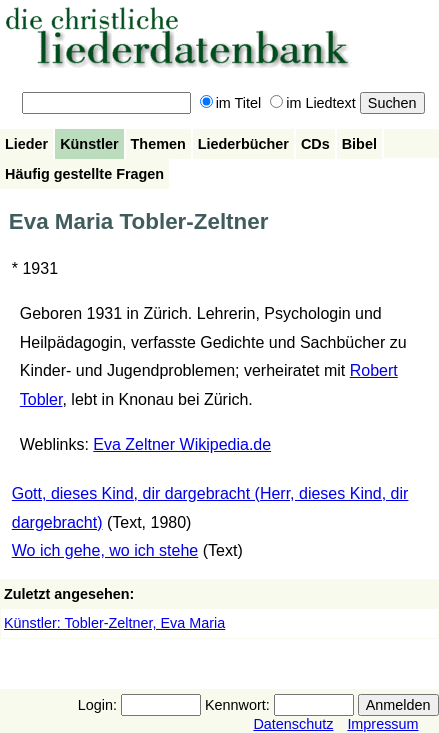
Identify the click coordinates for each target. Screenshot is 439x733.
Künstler (89, 144)
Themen (158, 144)
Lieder (26, 144)
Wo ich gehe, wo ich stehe (105, 550)
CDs (315, 144)
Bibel (359, 144)
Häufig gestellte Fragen (84, 174)
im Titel (231, 103)
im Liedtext (313, 103)
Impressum (382, 724)
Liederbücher (243, 144)
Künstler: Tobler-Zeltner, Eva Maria (114, 623)
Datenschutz (293, 724)
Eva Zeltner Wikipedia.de (182, 444)
